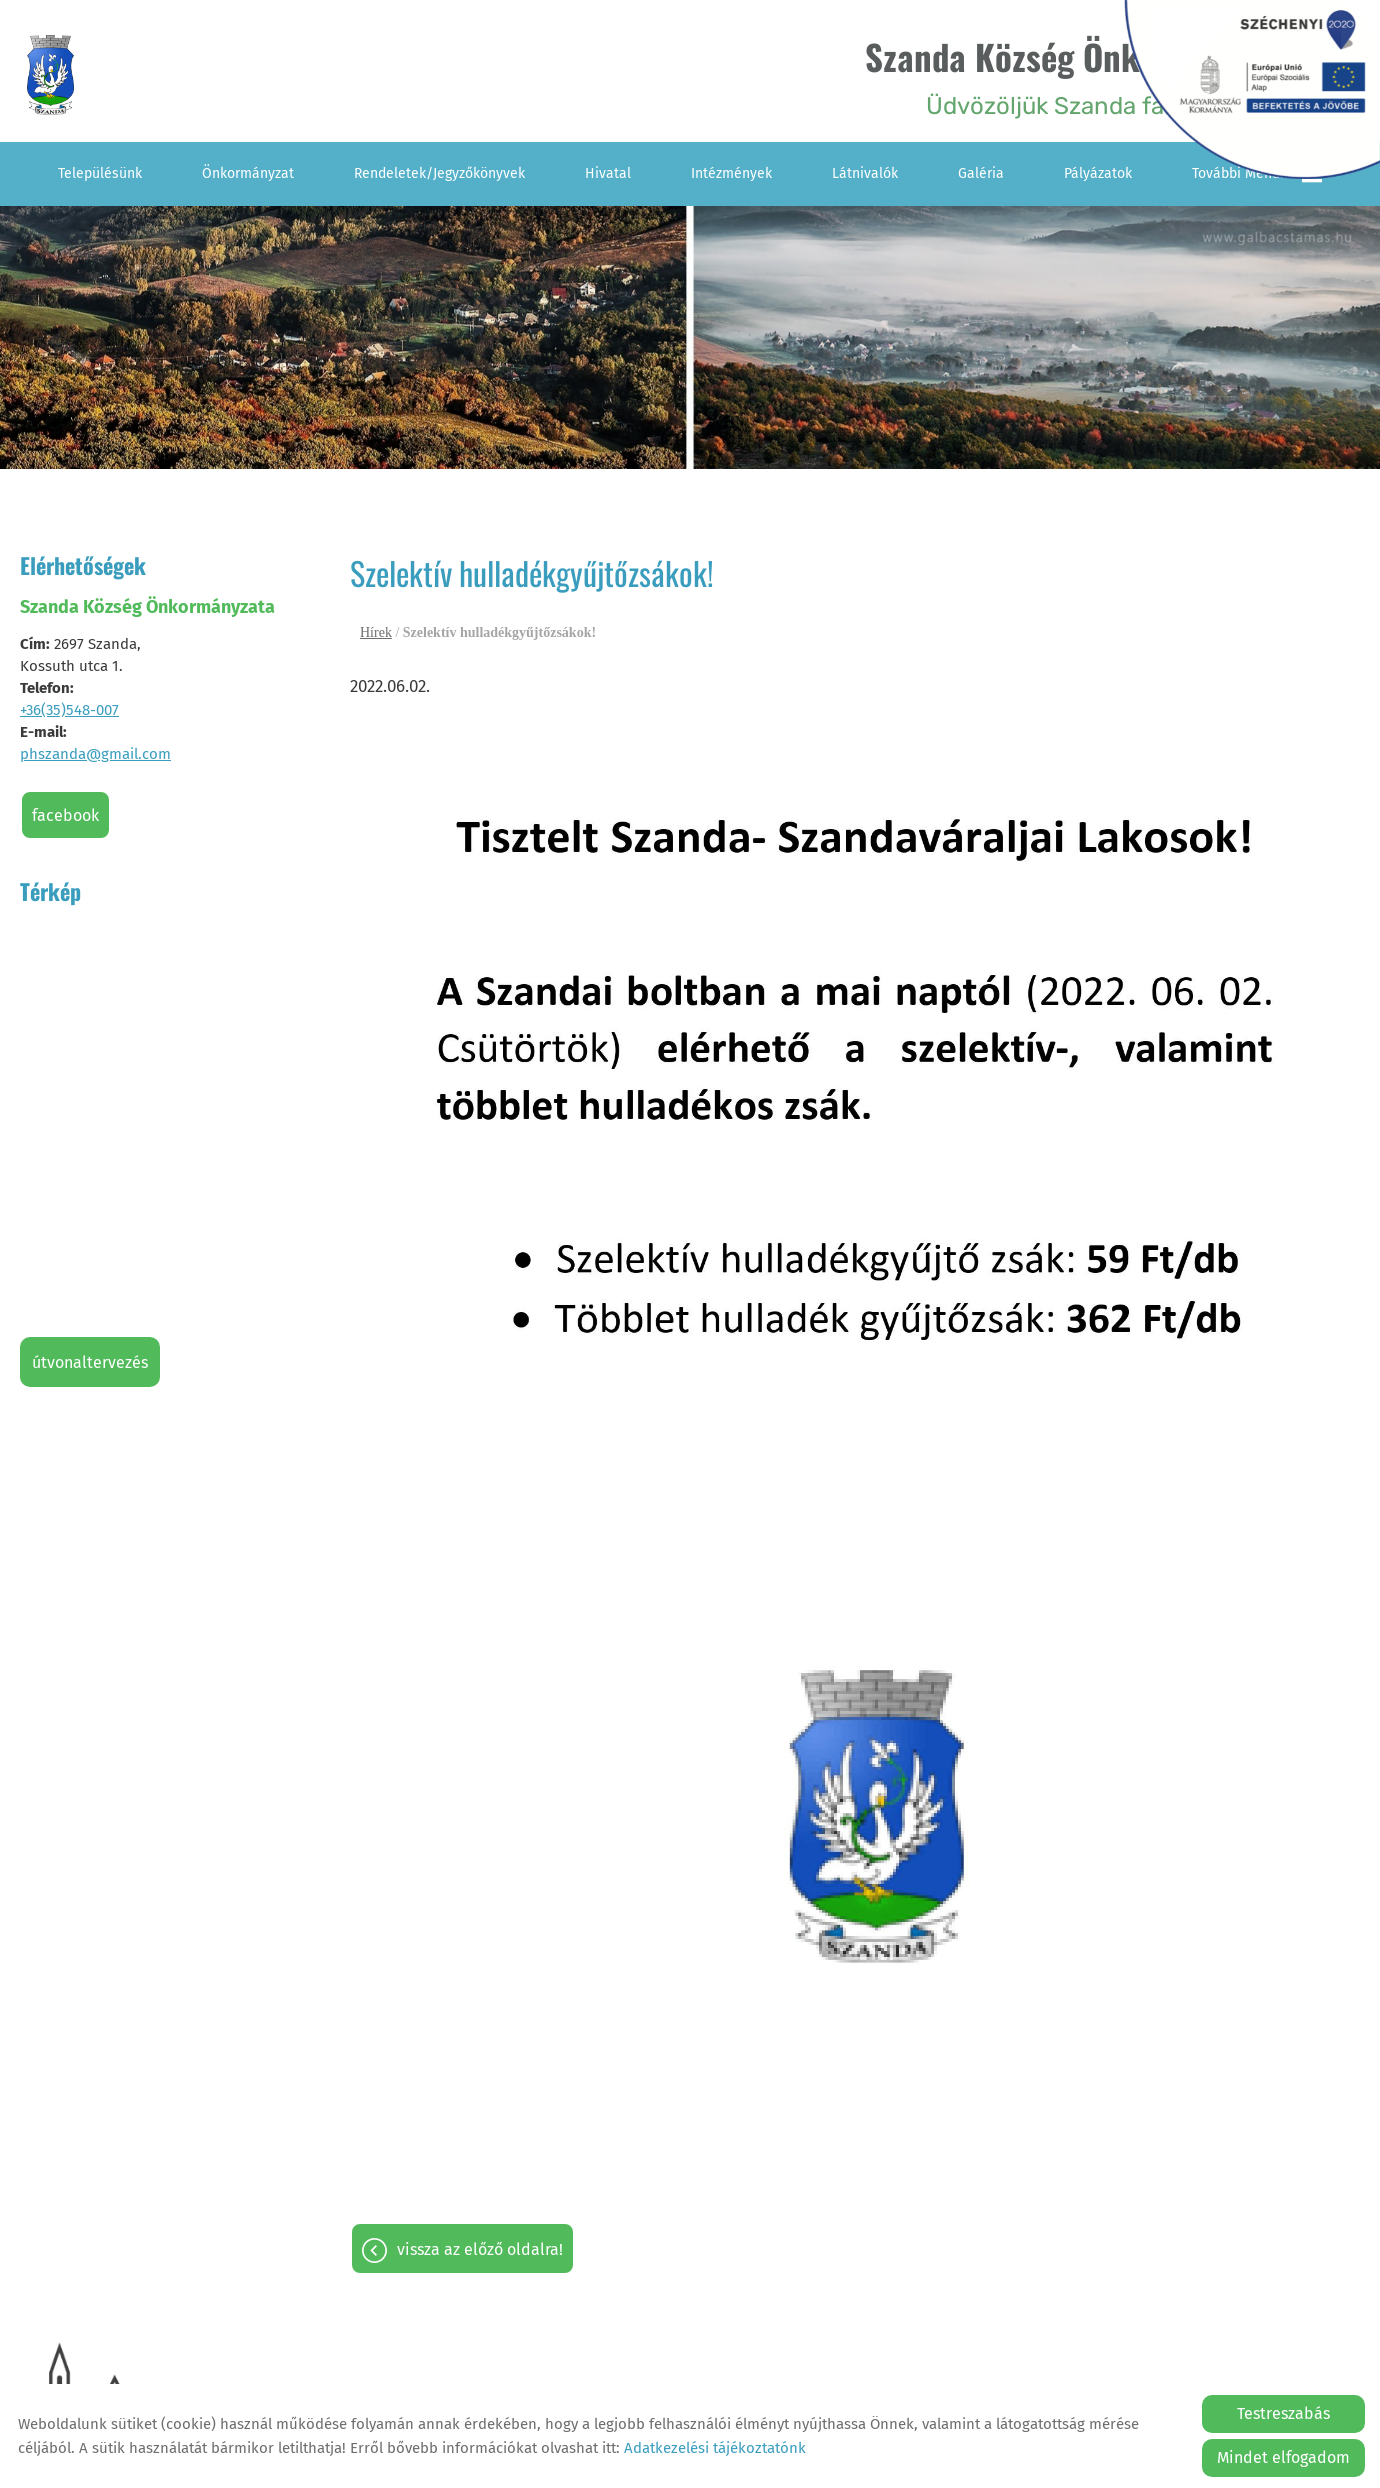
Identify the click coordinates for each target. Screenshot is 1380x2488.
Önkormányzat (248, 172)
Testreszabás (1283, 2413)
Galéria (981, 172)
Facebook (65, 814)
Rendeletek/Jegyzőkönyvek (439, 172)
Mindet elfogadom (1283, 2457)
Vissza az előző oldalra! (480, 2248)
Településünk (100, 172)
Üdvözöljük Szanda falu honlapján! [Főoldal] (1081, 75)
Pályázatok (1098, 172)
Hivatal (608, 172)
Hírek (376, 631)
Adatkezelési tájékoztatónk (715, 2448)
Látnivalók (865, 172)
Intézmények (731, 172)
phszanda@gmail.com (95, 753)
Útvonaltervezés (90, 1361)
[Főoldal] (53, 76)
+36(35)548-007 (69, 709)
